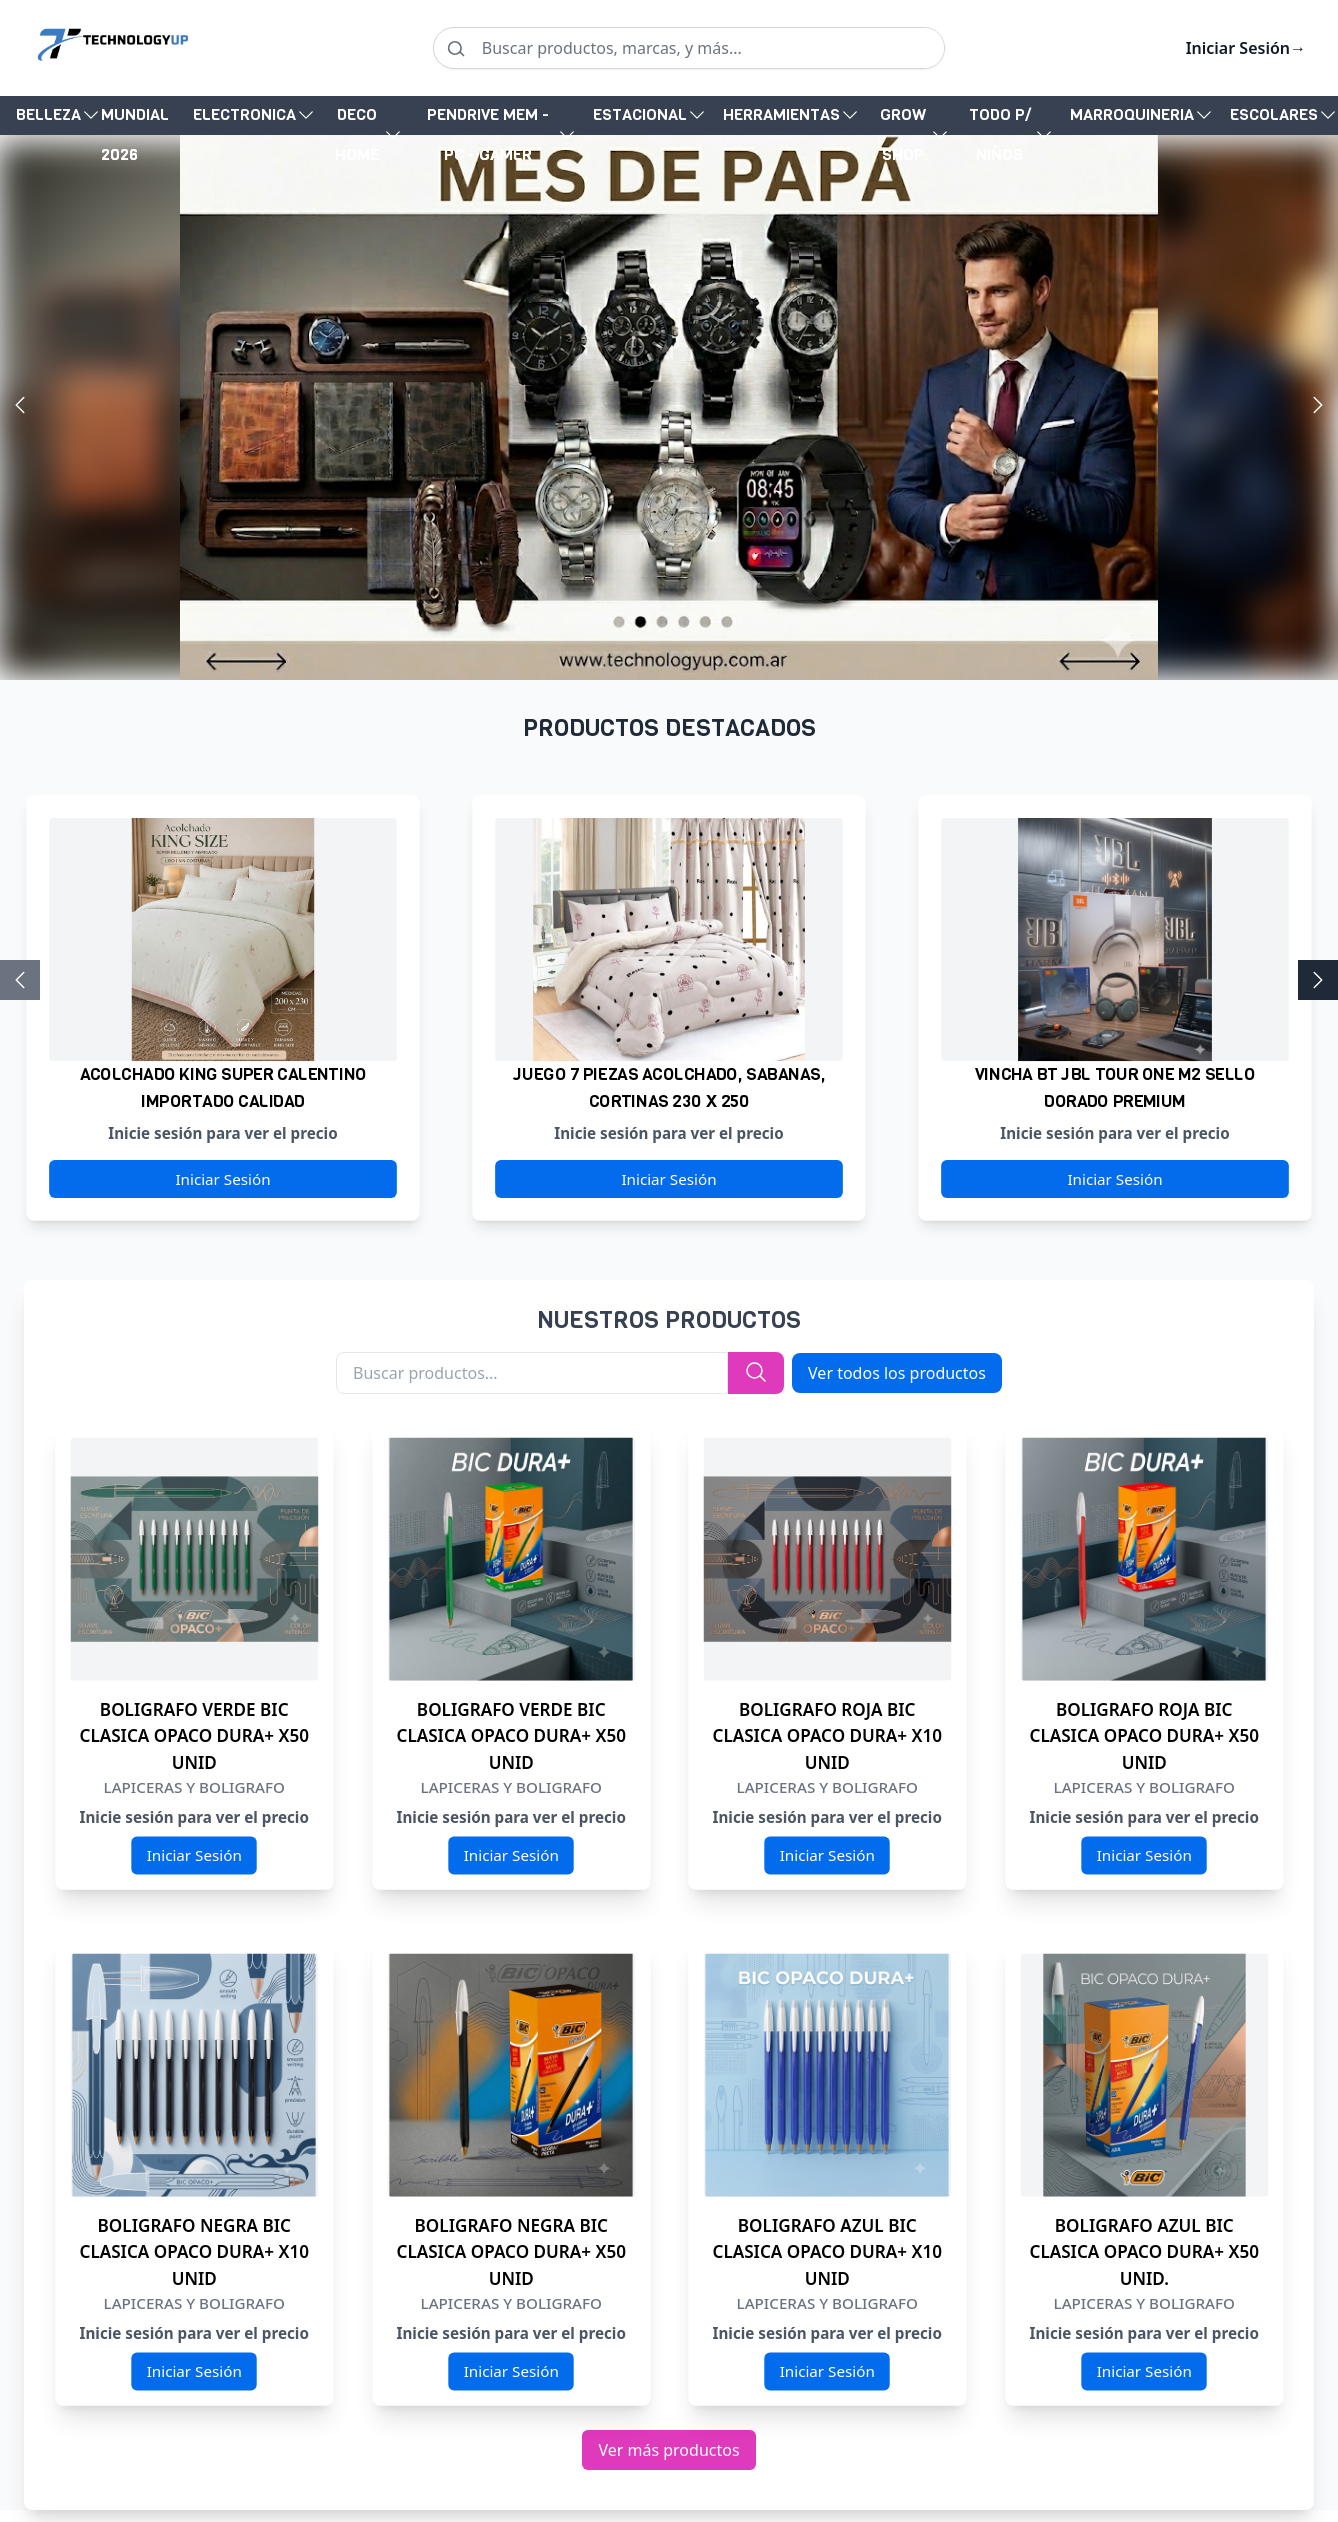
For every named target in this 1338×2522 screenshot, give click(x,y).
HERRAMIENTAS (781, 114)
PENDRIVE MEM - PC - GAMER (488, 134)
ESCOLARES (1274, 114)
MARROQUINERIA (1132, 114)
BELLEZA (48, 114)
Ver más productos (668, 2450)
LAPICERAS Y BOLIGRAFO (194, 1787)
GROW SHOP (903, 134)
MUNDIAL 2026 (135, 119)
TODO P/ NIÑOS (1000, 134)
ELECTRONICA (244, 114)
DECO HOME (357, 134)
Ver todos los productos (897, 1373)
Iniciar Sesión (1246, 48)
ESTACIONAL (640, 114)
